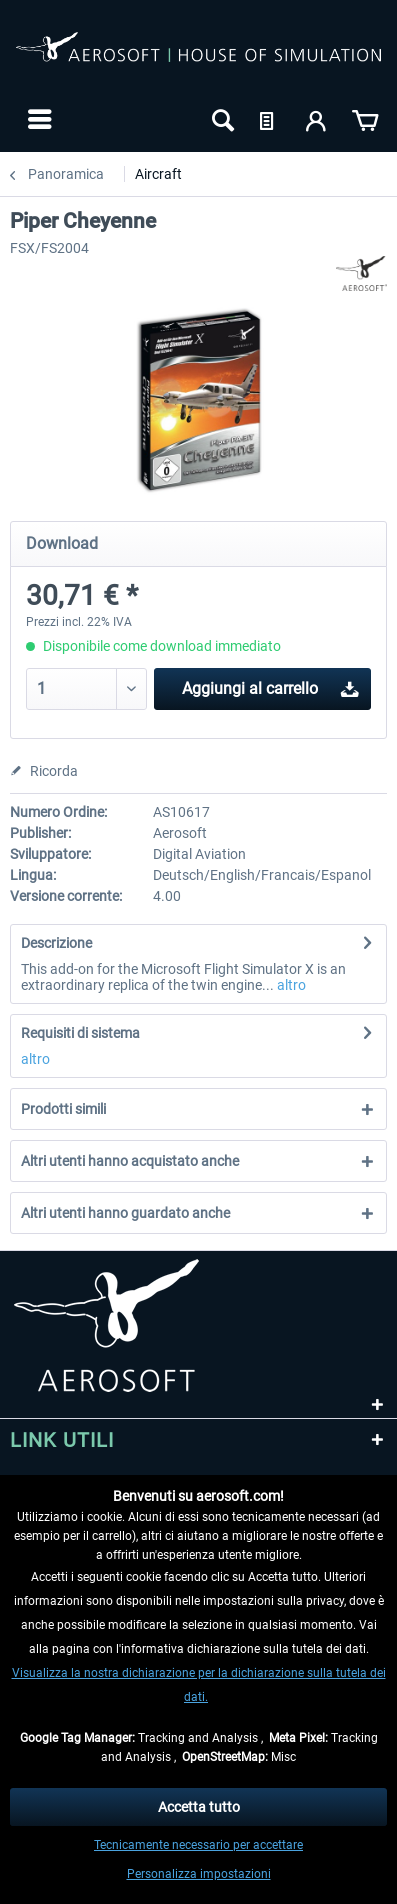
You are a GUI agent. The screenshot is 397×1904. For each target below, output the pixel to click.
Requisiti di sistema (80, 1033)
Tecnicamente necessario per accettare (198, 1845)
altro (290, 985)
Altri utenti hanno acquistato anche (130, 1161)
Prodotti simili (63, 1109)
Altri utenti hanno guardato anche (125, 1213)
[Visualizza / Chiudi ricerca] (221, 119)
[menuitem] (37, 119)
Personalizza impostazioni (199, 1874)
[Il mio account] (317, 119)
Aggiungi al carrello (270, 685)
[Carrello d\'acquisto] (365, 119)
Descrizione (56, 943)
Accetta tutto (199, 1807)
